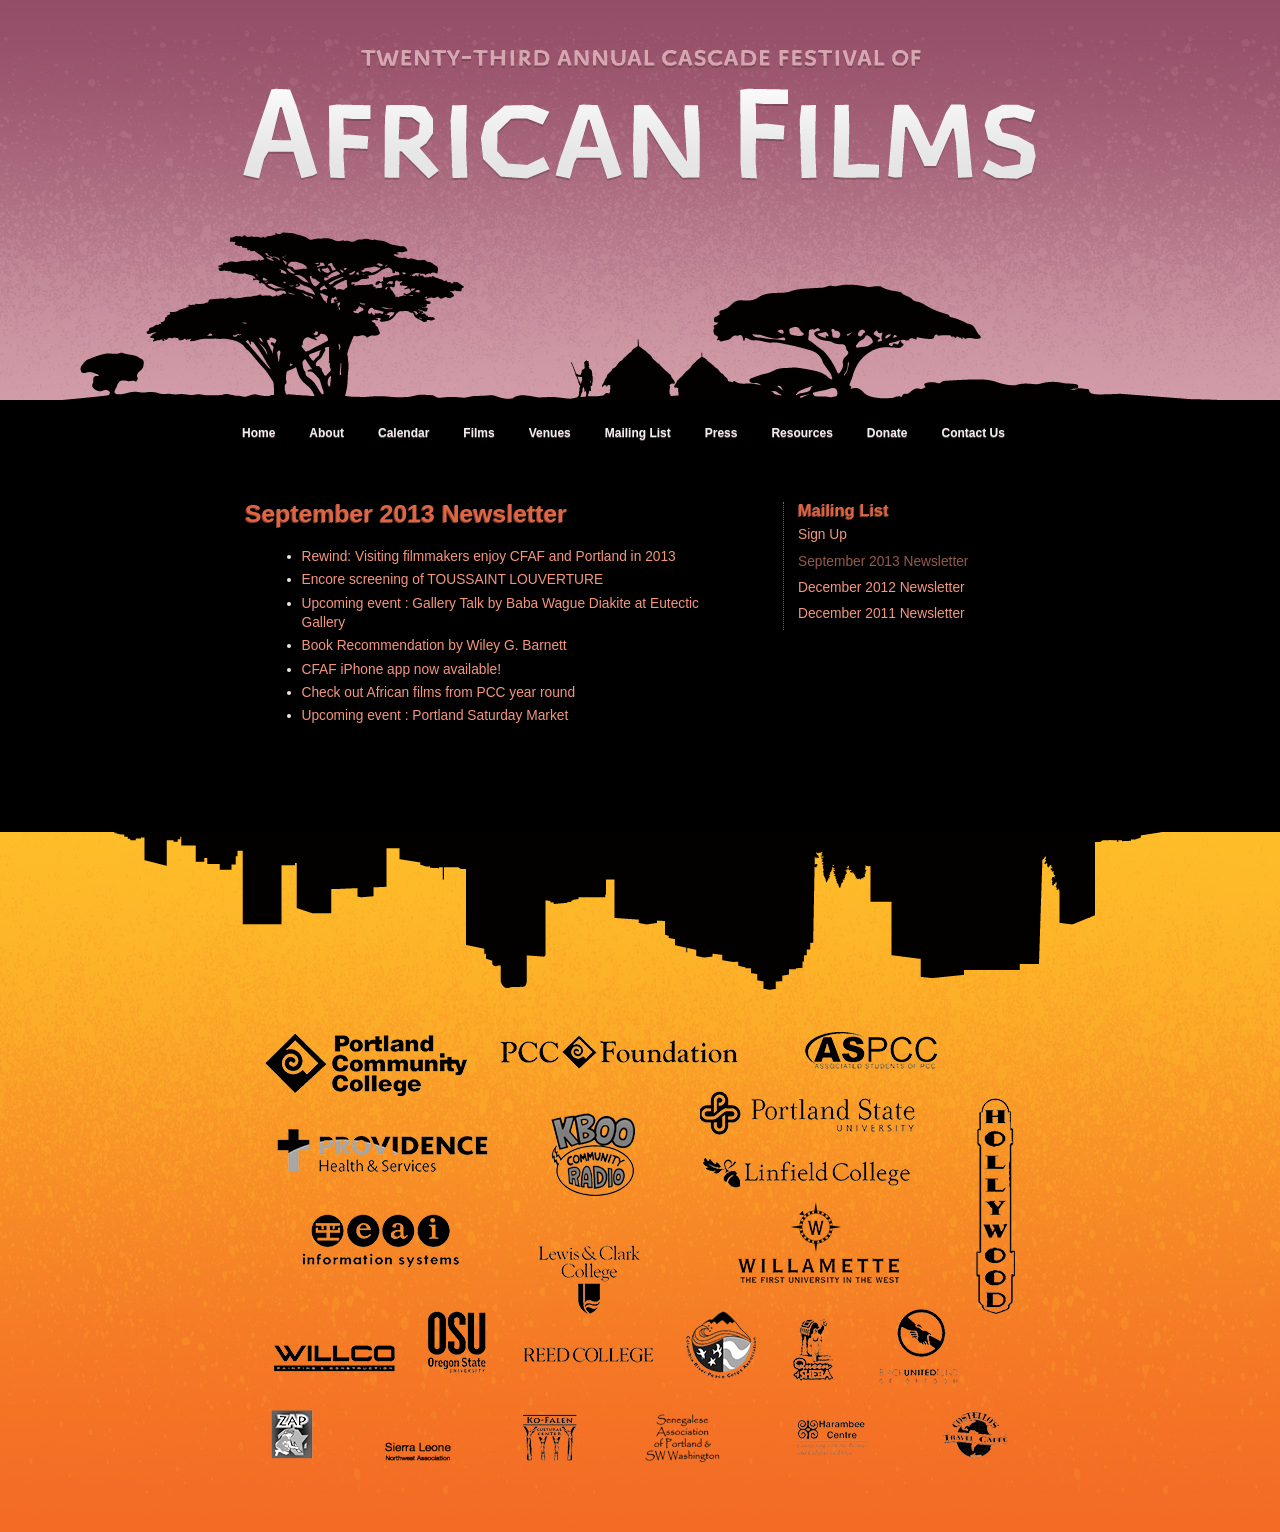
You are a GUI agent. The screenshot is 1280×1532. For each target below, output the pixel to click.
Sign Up (822, 534)
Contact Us (972, 433)
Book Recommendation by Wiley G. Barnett (434, 645)
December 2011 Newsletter (881, 613)
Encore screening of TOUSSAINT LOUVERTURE (453, 579)
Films (478, 433)
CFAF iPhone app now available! (402, 669)
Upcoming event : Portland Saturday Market (435, 715)
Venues (550, 433)
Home (258, 433)
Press (721, 433)
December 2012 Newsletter (881, 587)
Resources (801, 433)
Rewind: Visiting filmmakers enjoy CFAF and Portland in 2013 (489, 556)
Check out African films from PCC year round (439, 692)
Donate (887, 433)
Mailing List (638, 433)
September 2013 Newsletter (883, 561)
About (326, 433)
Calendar (403, 433)
